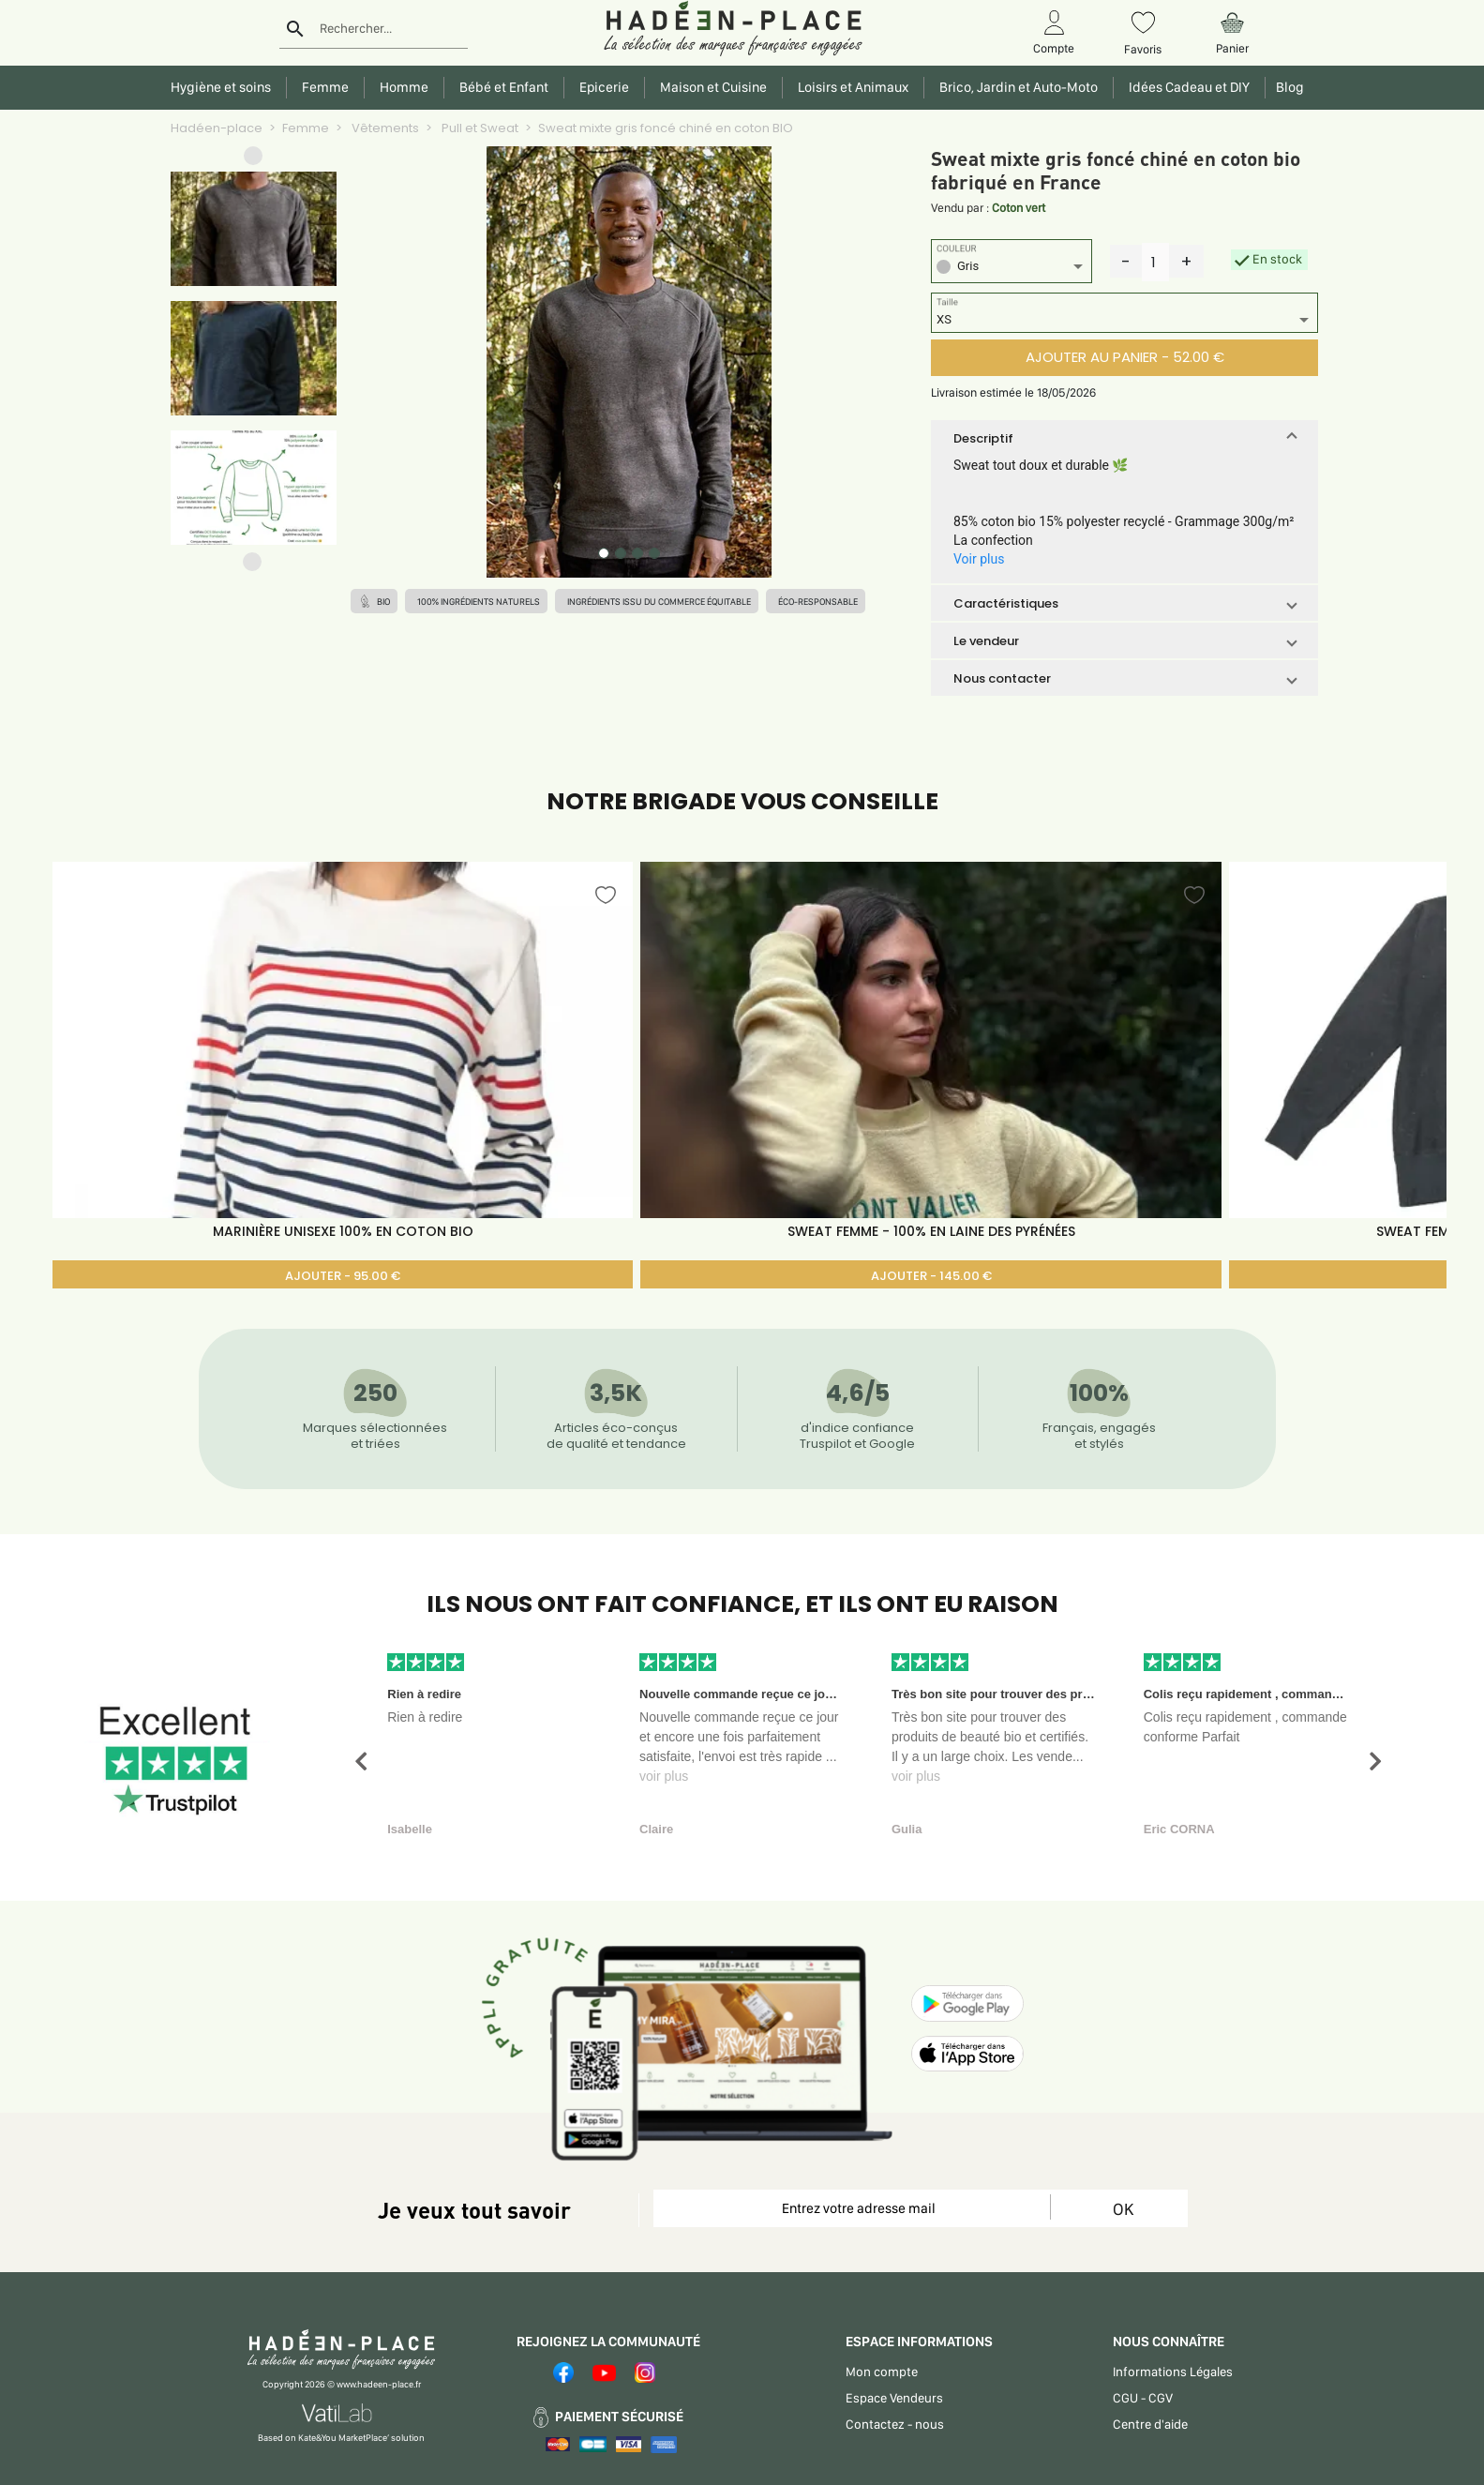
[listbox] (1012, 269)
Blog (1287, 87)
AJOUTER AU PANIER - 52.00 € (1125, 357)
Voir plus (978, 558)
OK (1123, 2209)
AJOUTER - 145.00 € (931, 1276)
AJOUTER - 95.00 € (342, 1276)
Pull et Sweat (478, 128)
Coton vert (1018, 208)
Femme (305, 128)
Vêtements (384, 128)
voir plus (663, 1776)
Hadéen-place (216, 128)
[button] (253, 160)
